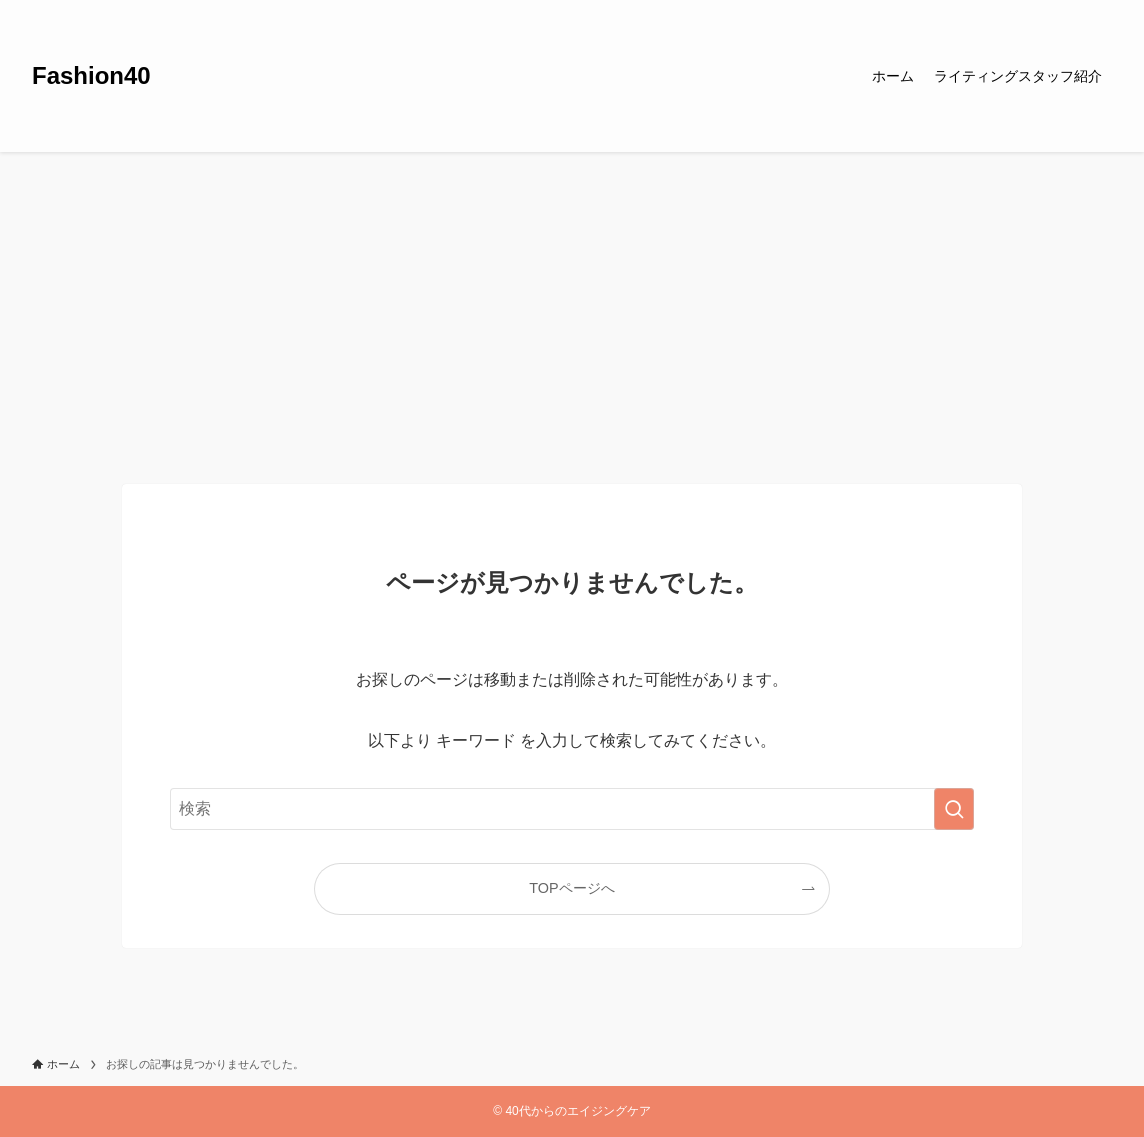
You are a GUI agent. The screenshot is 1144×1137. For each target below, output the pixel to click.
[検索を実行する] (954, 809)
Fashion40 (91, 76)
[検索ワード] (572, 809)
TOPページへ (571, 888)
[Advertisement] (572, 302)
